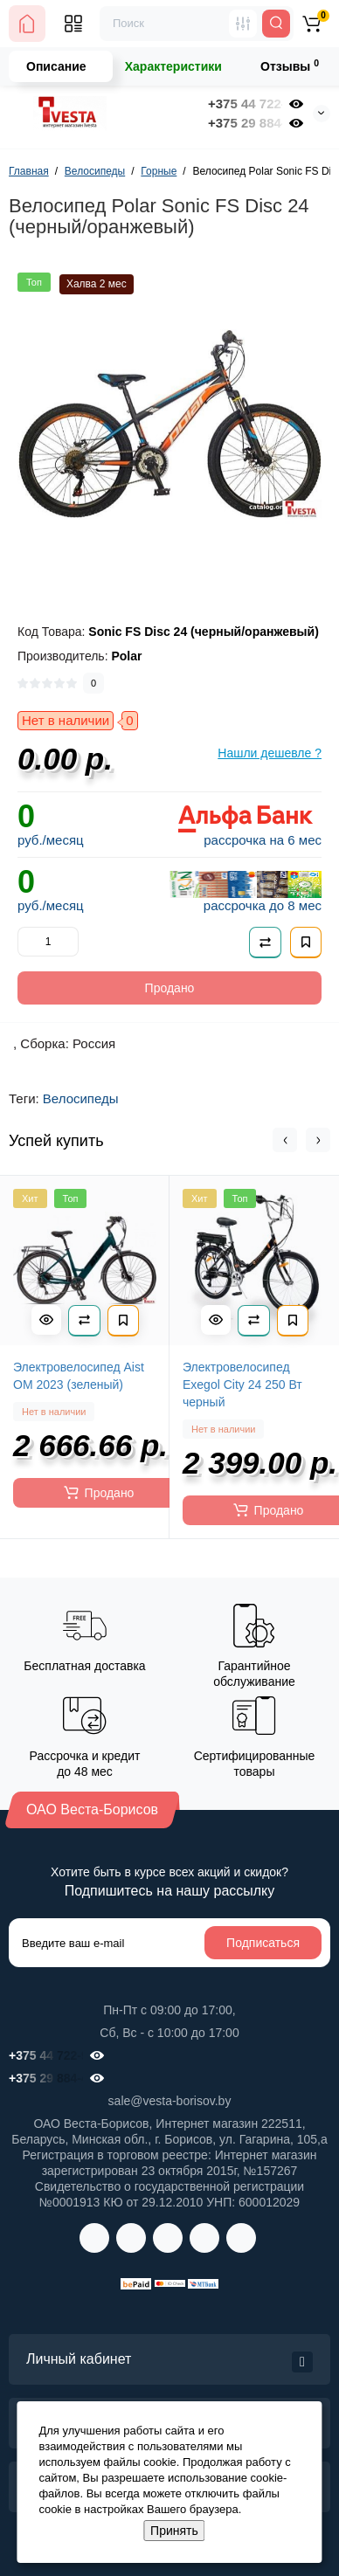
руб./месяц (50, 839)
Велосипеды (81, 1098)
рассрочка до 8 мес (263, 905)
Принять (174, 2531)
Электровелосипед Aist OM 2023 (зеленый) (78, 1376)
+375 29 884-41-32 (245, 122)
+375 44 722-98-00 (245, 103)
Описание (56, 66)
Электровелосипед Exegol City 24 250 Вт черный (242, 1384)
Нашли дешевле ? (270, 753)
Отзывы (289, 65)
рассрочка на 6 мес (263, 839)
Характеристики (173, 66)
